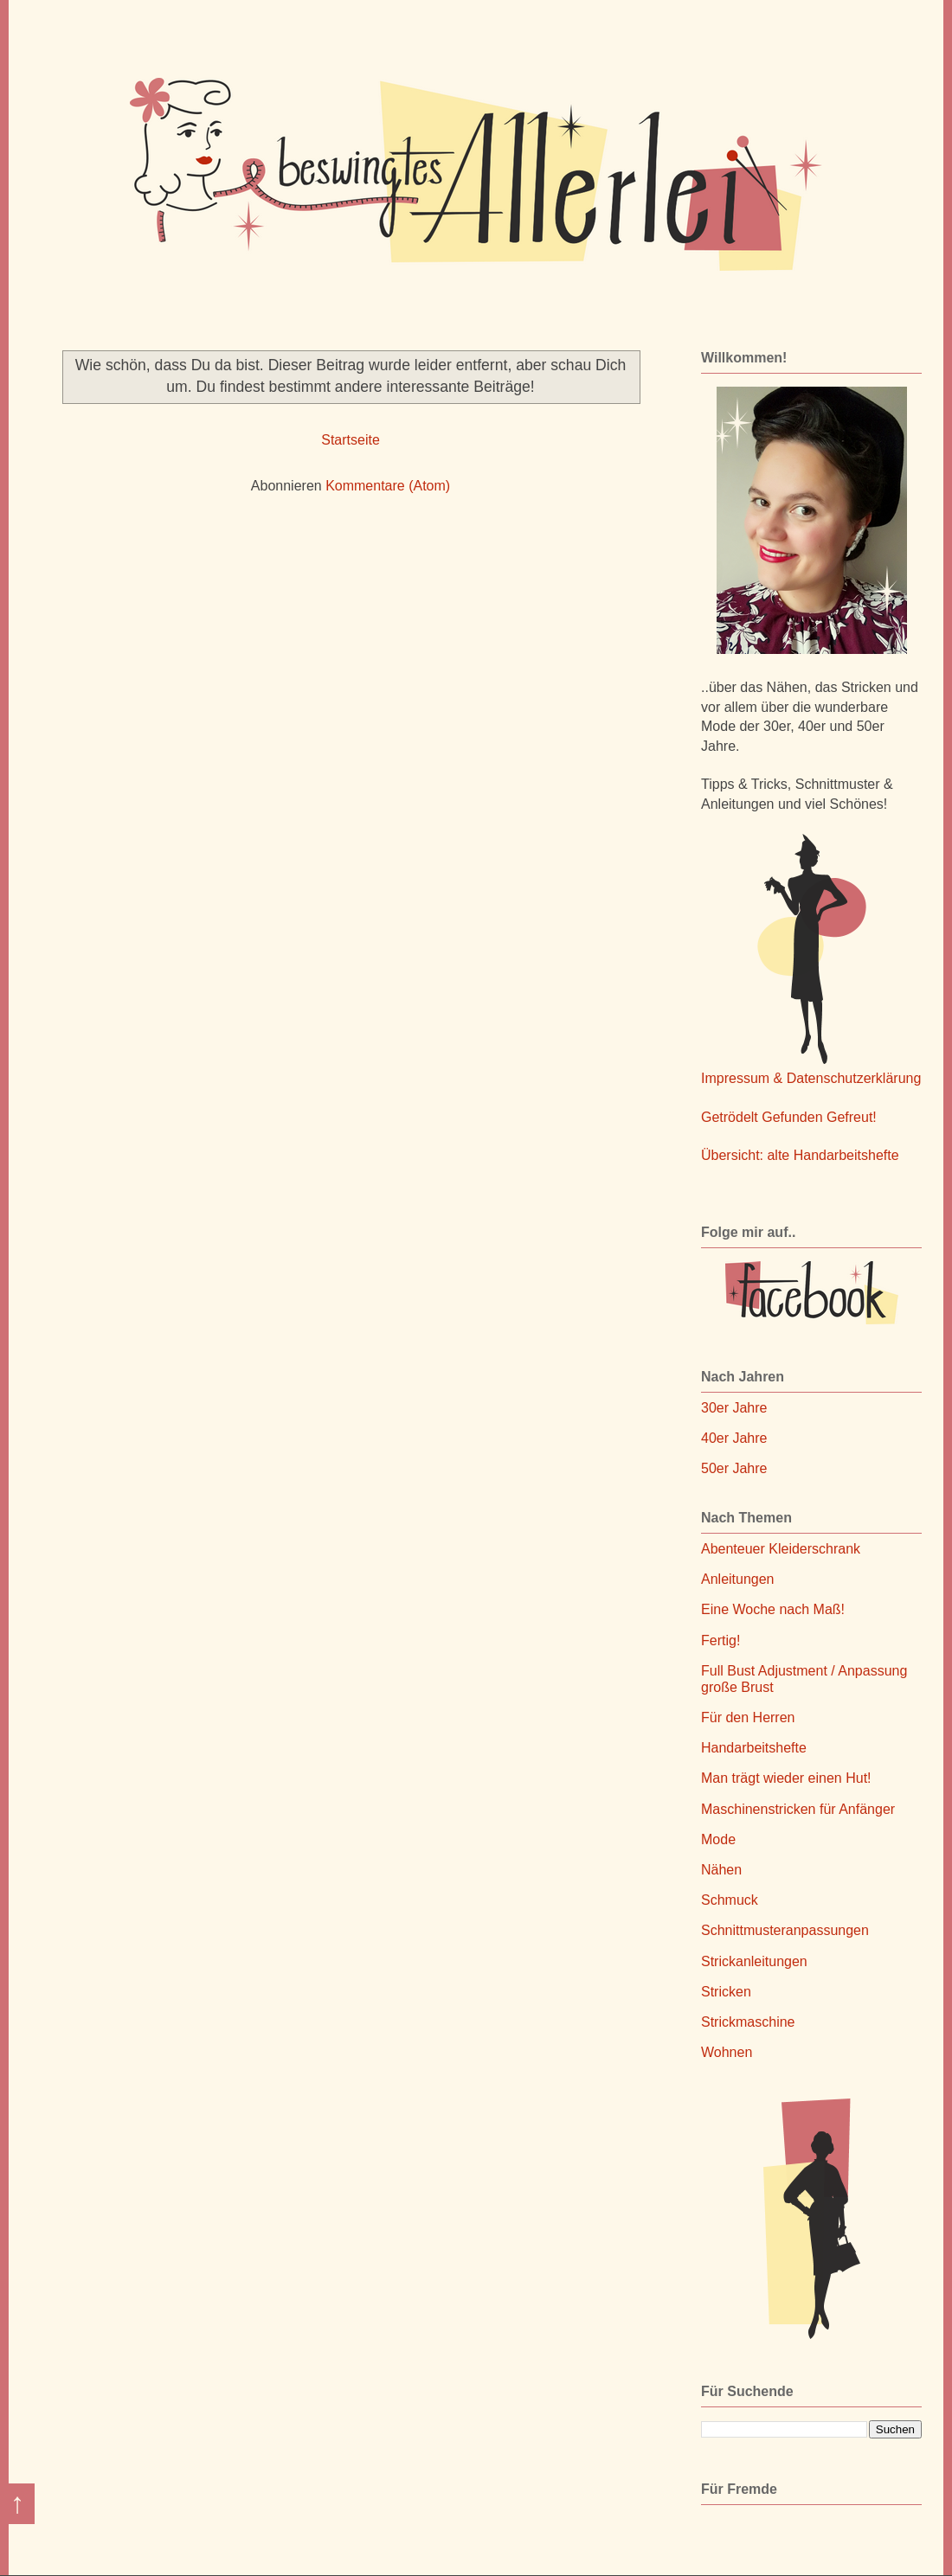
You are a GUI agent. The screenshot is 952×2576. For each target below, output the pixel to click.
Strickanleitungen (754, 1961)
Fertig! (720, 1640)
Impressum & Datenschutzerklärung (811, 1078)
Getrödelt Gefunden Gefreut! (789, 1117)
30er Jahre (734, 1407)
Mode (718, 1839)
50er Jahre (734, 1468)
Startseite (350, 440)
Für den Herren (748, 1717)
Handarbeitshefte (754, 1747)
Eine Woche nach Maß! (773, 1609)
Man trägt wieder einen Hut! (786, 1778)
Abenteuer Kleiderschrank (780, 1548)
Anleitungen (738, 1579)
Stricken (726, 1991)
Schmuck (729, 1900)
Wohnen (726, 2052)
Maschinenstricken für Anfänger (798, 1809)
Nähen (721, 1869)
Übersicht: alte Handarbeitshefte (800, 1155)
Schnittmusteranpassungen (785, 1930)
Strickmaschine (747, 2022)
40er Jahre (734, 1438)
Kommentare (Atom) (387, 485)
